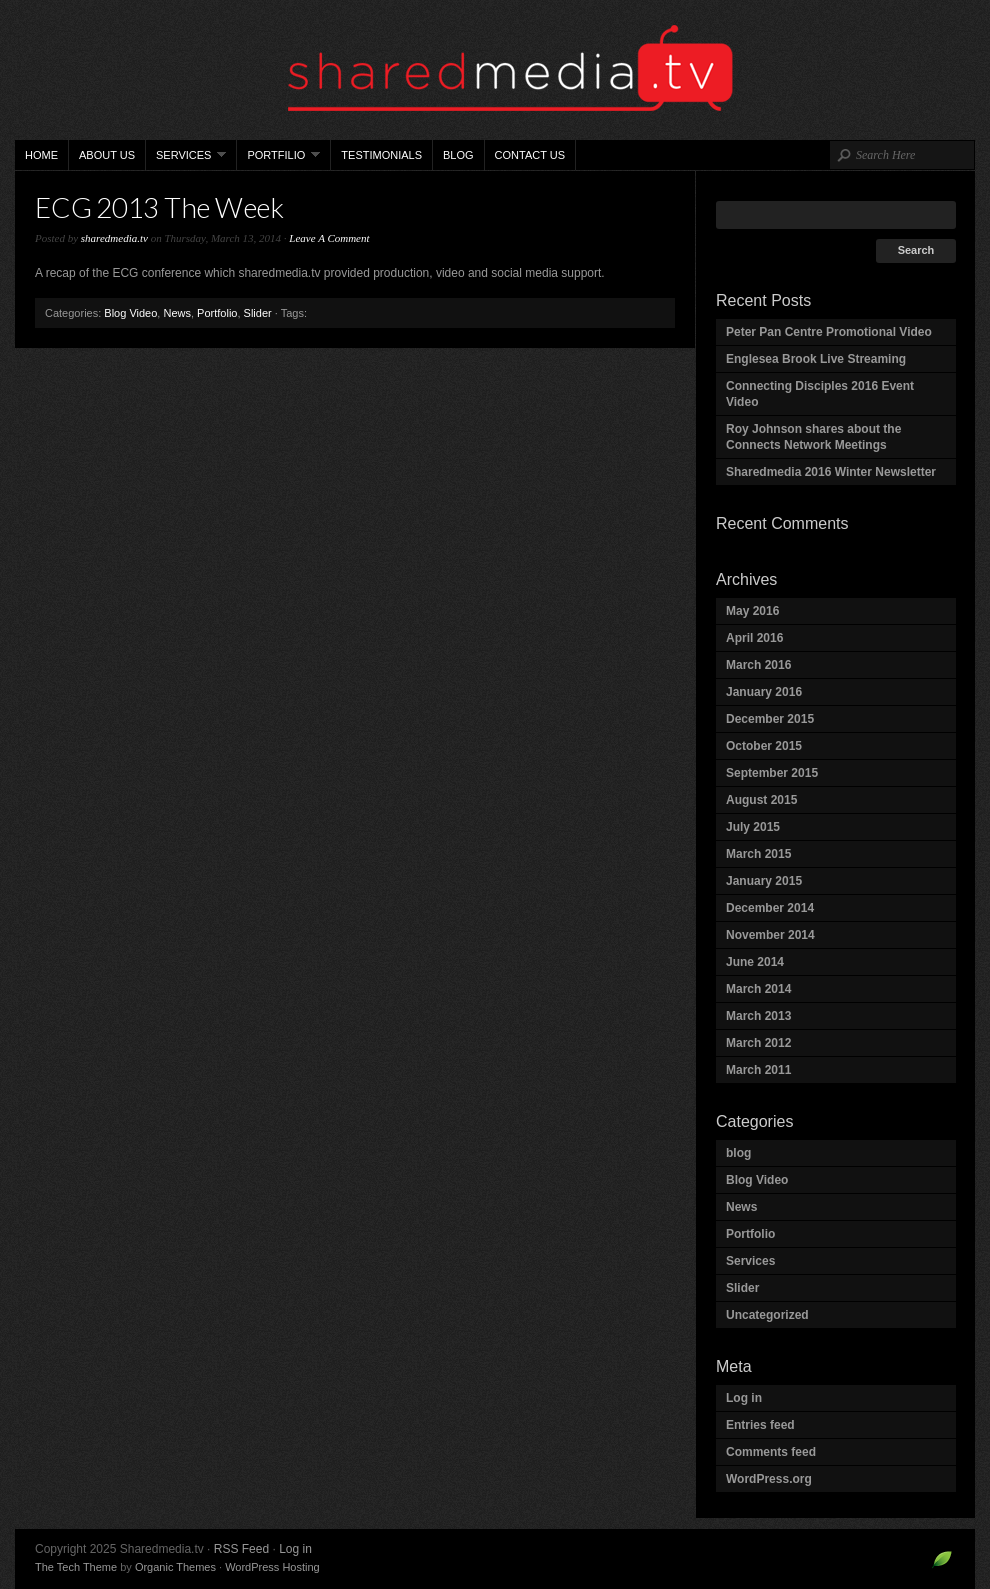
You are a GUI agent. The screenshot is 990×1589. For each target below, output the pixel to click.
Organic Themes (175, 1567)
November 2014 (770, 935)
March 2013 (758, 1016)
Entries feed (760, 1425)
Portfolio (217, 313)
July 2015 (753, 827)
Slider (258, 313)
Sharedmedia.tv (495, 70)
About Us (107, 155)
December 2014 (770, 908)
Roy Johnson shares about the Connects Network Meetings (813, 437)
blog (738, 1153)
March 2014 (758, 989)
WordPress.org (769, 1479)
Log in (744, 1398)
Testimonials (381, 155)
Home (41, 155)
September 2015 (772, 773)
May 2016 (752, 611)
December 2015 (770, 719)
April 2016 (754, 638)
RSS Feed (241, 1549)
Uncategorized (767, 1315)
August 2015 (761, 800)
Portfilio (278, 159)
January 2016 (764, 692)
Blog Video (130, 313)
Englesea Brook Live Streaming (816, 359)
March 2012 (758, 1043)
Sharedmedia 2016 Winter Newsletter (831, 472)
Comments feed (771, 1452)
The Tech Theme (76, 1567)
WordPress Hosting (272, 1567)
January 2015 (764, 881)
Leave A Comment (329, 238)
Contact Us (530, 155)
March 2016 (758, 665)
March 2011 (758, 1070)
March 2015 (758, 854)
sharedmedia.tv (114, 238)
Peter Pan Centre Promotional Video (829, 332)
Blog (458, 155)
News (177, 313)
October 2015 (764, 746)
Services (186, 159)
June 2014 (755, 962)
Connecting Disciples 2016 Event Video (820, 394)
